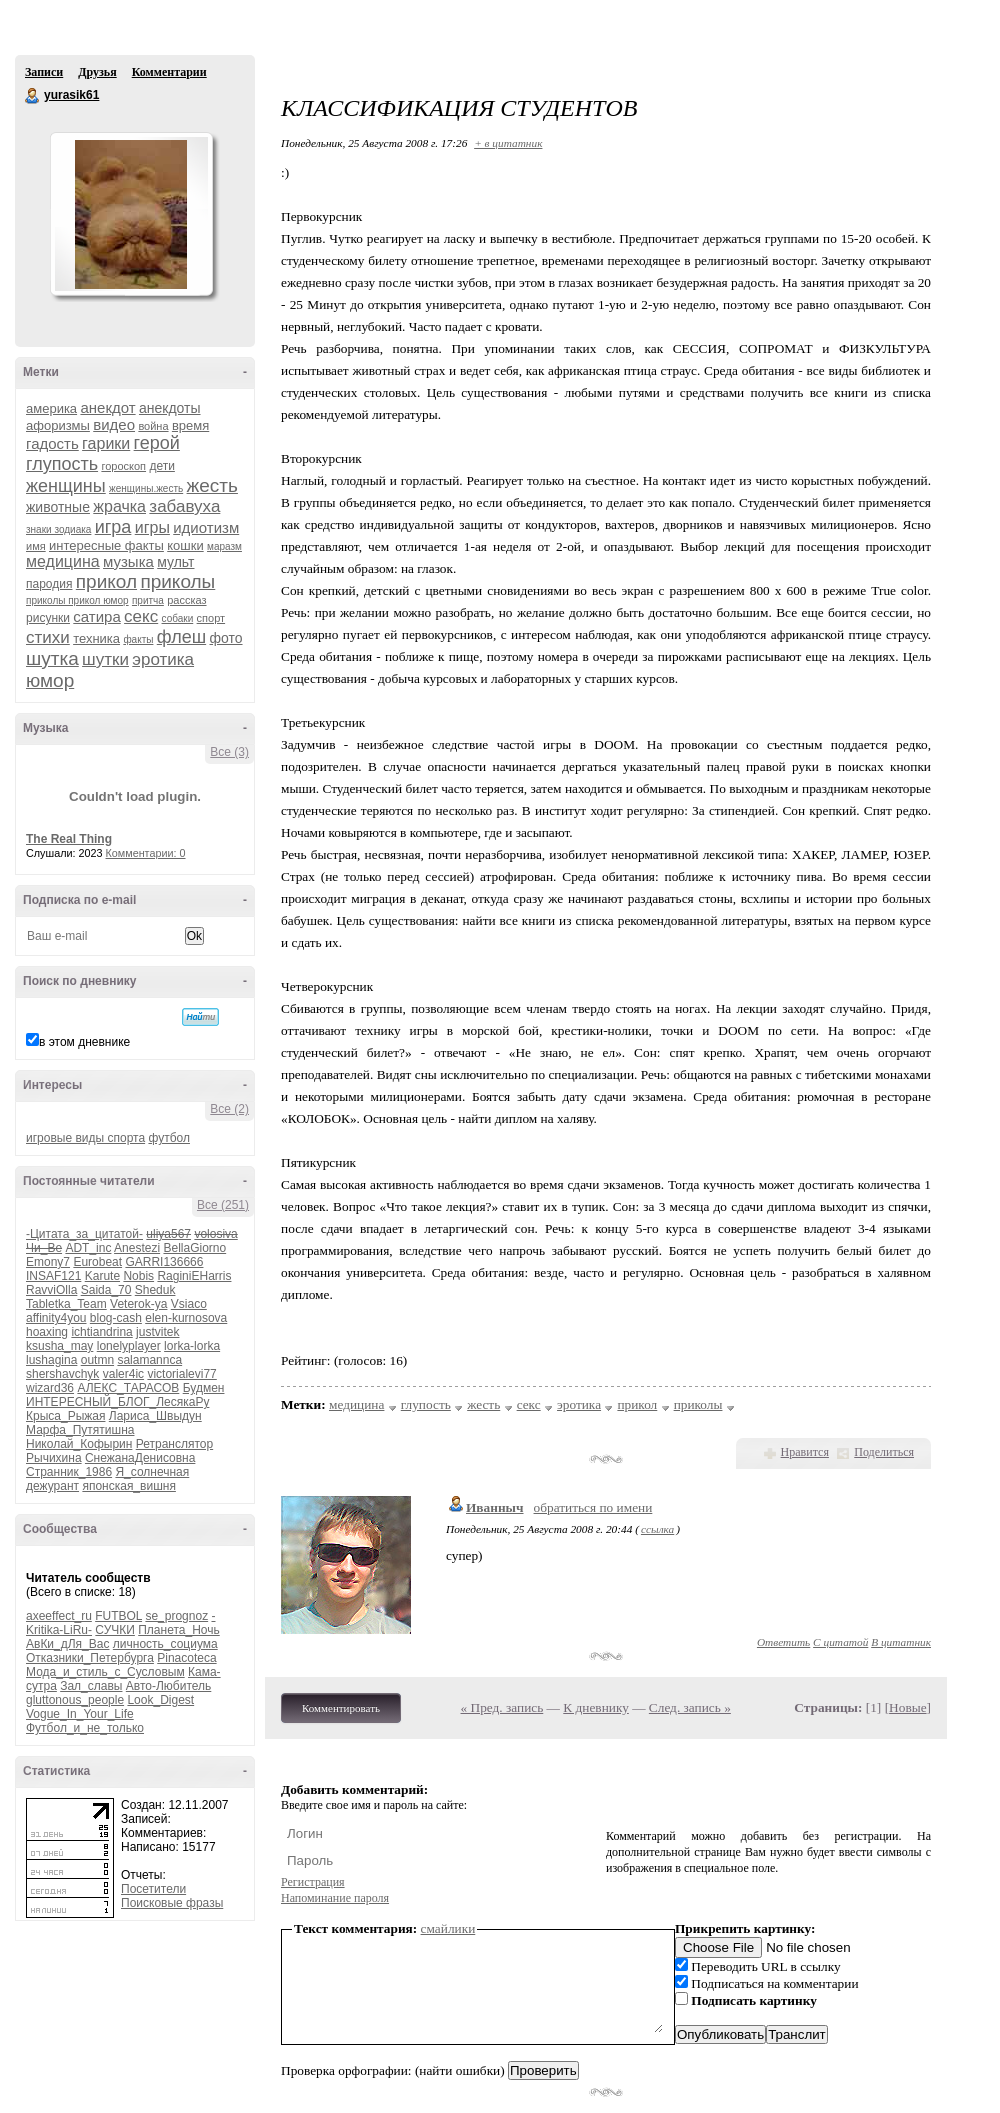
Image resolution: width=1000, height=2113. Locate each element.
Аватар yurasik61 (131, 214)
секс (141, 616)
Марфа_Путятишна (80, 1430)
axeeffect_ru (59, 1616)
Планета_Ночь (179, 1630)
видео (114, 424)
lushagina (51, 1360)
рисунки (48, 618)
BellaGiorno (194, 1248)
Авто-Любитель (169, 1686)
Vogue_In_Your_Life (80, 1714)
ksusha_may (59, 1346)
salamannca (149, 1360)
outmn (97, 1360)
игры (152, 527)
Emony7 (48, 1262)
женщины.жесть (146, 488)
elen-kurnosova (186, 1318)
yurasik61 (33, 96)
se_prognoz (176, 1616)
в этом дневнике (84, 1042)
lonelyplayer (129, 1346)
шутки (105, 659)
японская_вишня (129, 1486)
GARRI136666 (164, 1262)
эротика (163, 659)
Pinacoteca (186, 1658)
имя (36, 546)
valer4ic (123, 1374)
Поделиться (884, 1452)
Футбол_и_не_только (85, 1728)
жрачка (119, 506)
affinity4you (56, 1318)
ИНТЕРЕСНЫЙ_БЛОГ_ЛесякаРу (117, 1402)
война (153, 426)
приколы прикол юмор (77, 600)
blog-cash (116, 1318)
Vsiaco (189, 1304)
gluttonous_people (75, 1700)
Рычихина (54, 1458)
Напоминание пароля (335, 1898)
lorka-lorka (192, 1346)
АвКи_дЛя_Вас (67, 1644)
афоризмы (58, 425)
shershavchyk (62, 1374)
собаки (178, 618)
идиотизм (206, 527)
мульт (175, 562)
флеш (181, 637)
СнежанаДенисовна (140, 1458)
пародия (49, 584)
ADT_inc (88, 1248)
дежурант (52, 1486)
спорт (211, 618)
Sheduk (155, 1290)
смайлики (448, 1928)
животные (58, 507)
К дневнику (596, 1707)
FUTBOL (118, 1616)
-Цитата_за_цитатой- (84, 1234)
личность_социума (165, 1644)
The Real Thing (69, 839)
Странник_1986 (69, 1472)
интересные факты (106, 545)
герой (157, 443)
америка (51, 408)
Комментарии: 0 (146, 853)
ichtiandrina (101, 1332)
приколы (177, 581)
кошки (185, 545)
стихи (48, 637)
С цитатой (840, 1642)
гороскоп (123, 466)
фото (225, 638)
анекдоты (170, 408)
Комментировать (341, 1708)
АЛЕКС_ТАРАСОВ (128, 1388)
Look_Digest (160, 1700)
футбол (169, 1138)
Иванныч (495, 1507)
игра (113, 527)
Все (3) (229, 752)
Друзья (97, 72)
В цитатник (901, 1642)
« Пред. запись (502, 1707)
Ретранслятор (174, 1444)
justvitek (157, 1332)
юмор (50, 680)
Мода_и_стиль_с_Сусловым (105, 1672)
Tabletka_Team (66, 1304)
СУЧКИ (115, 1630)
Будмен (204, 1388)
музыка (128, 561)
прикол (106, 581)
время (190, 425)
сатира (96, 616)
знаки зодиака (58, 529)
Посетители (153, 1889)
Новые (907, 1707)
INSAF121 (53, 1276)
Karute (102, 1276)
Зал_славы (91, 1686)
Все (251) (223, 1205)
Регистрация (313, 1882)
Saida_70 (106, 1290)
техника (96, 638)
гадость (52, 443)
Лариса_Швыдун (155, 1416)
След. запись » (690, 1707)
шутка (52, 658)
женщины (66, 486)
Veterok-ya (138, 1304)
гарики (106, 443)
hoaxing (47, 1332)
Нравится (805, 1452)
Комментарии (169, 72)
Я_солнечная (152, 1472)
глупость (62, 464)
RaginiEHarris (194, 1276)
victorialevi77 (181, 1374)
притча (148, 600)
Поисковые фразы (172, 1903)
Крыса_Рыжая (65, 1416)
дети (161, 466)
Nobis (138, 1276)
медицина (63, 561)
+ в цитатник (508, 143)
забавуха (184, 506)
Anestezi (137, 1248)
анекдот (107, 407)
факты (138, 639)
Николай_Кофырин (79, 1444)
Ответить (783, 1642)
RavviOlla (51, 1290)
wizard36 (50, 1388)
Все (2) (229, 1109)
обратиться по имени (593, 1507)
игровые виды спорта (85, 1138)
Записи (44, 72)
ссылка (657, 1529)
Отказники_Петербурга (90, 1658)
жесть (212, 485)
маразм (224, 546)
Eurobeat (97, 1262)
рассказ (186, 600)
